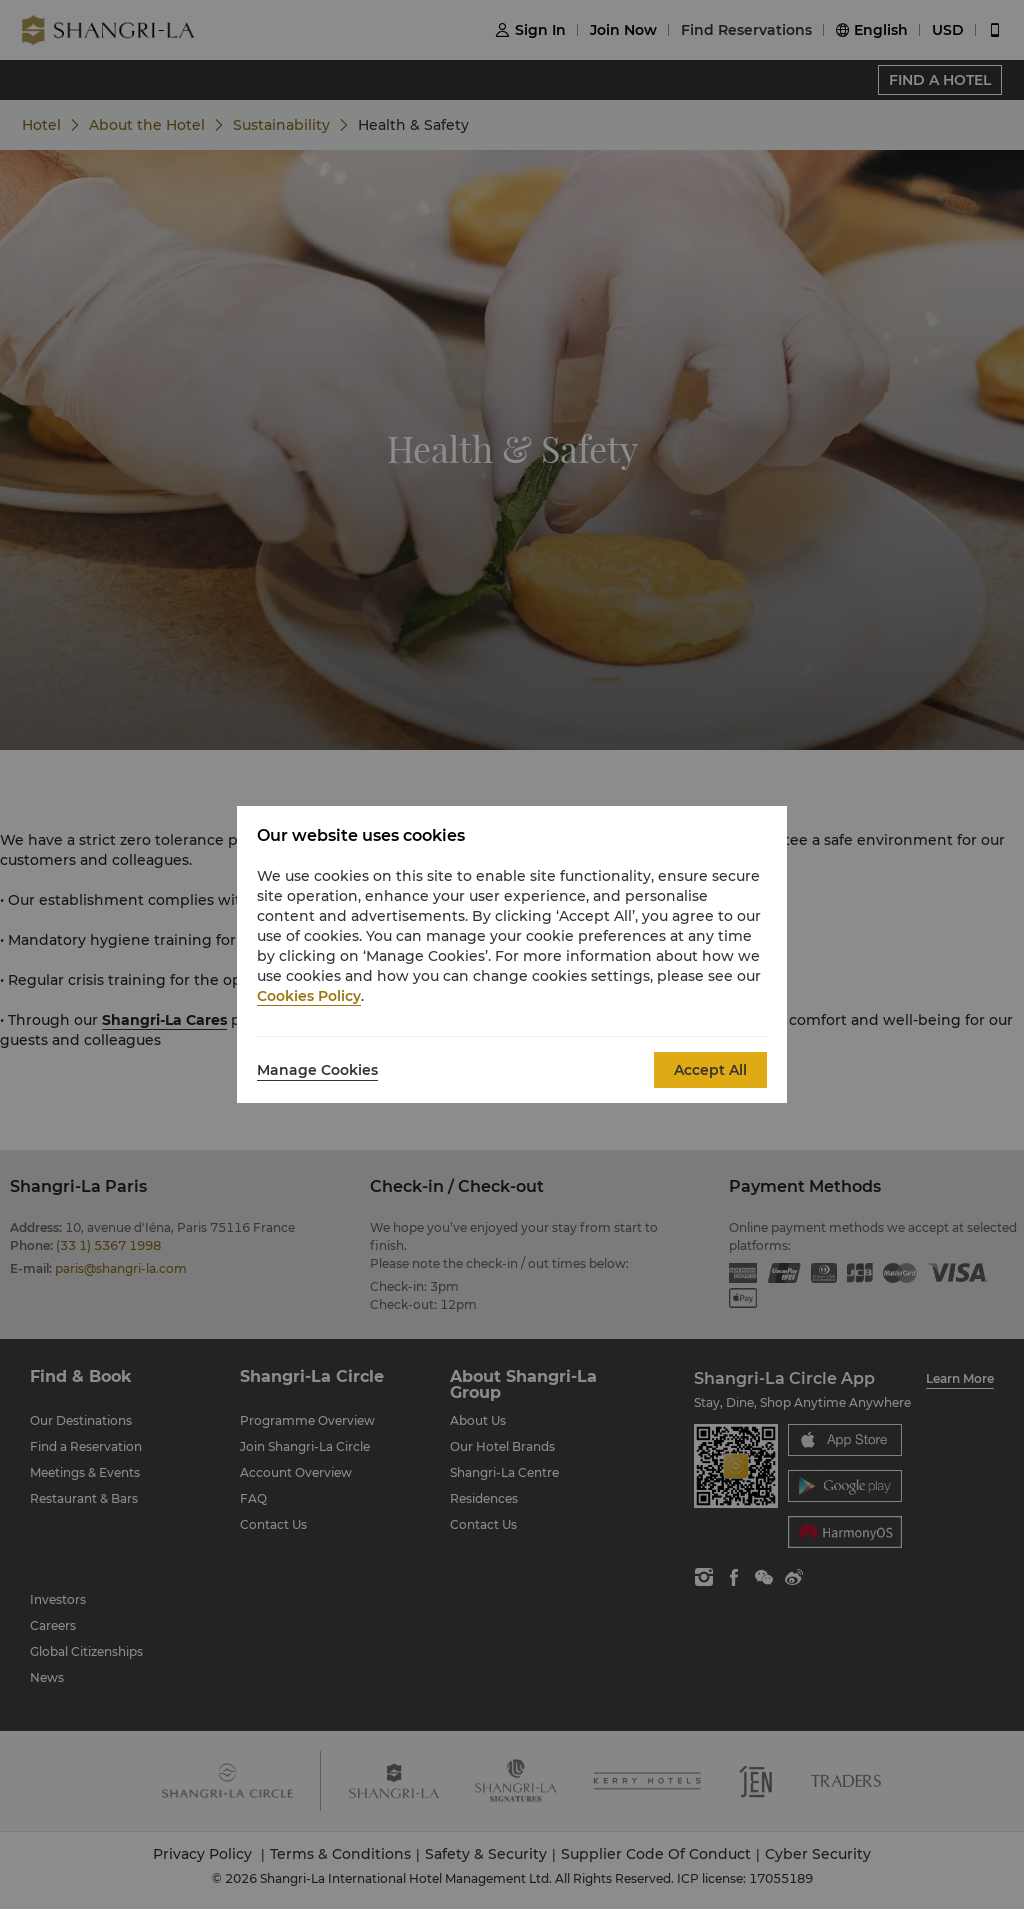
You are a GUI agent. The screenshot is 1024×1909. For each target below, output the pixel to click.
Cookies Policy (309, 996)
